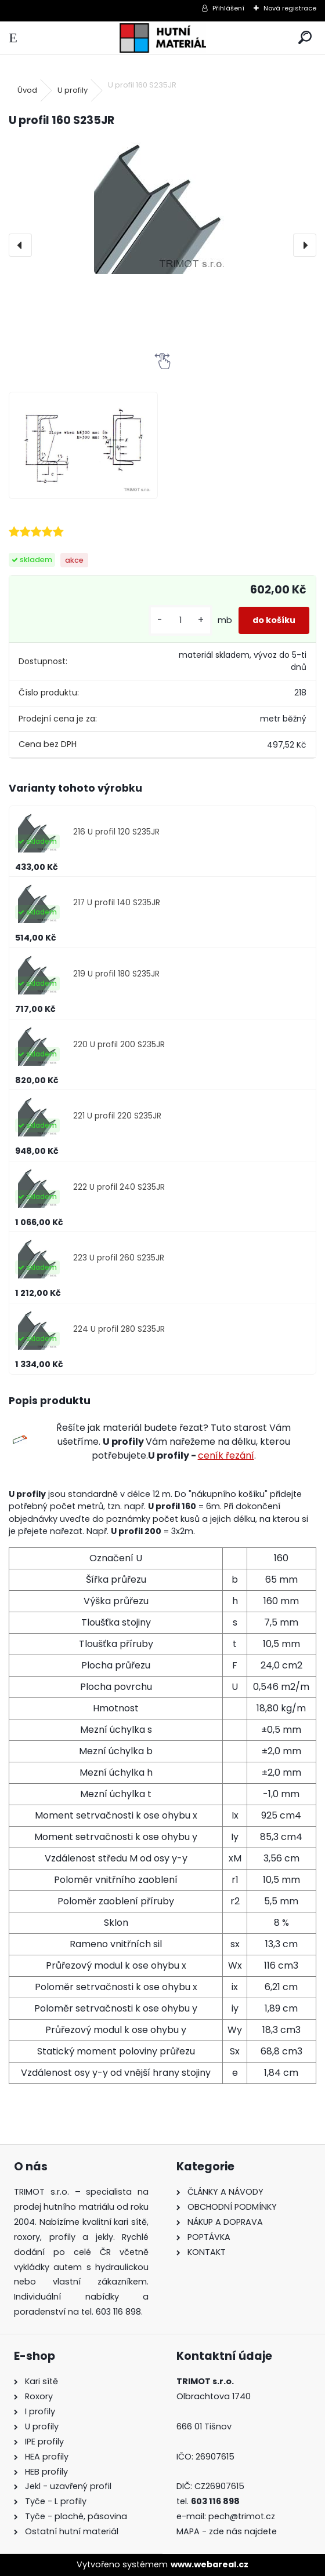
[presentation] (20, 245)
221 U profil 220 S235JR (117, 1115)
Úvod (27, 90)
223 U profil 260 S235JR (118, 1257)
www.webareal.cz (209, 2564)
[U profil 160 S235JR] (162, 205)
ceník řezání (226, 1455)
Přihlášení (228, 8)
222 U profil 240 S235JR (119, 1187)
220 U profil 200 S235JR (119, 1044)
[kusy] (180, 620)
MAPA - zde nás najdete (226, 2531)
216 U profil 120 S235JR (116, 831)
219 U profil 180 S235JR (116, 973)
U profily (72, 90)
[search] (305, 38)
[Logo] (163, 38)
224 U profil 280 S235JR (119, 1329)
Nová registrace (289, 8)
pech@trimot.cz (242, 2516)
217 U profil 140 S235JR (116, 902)
